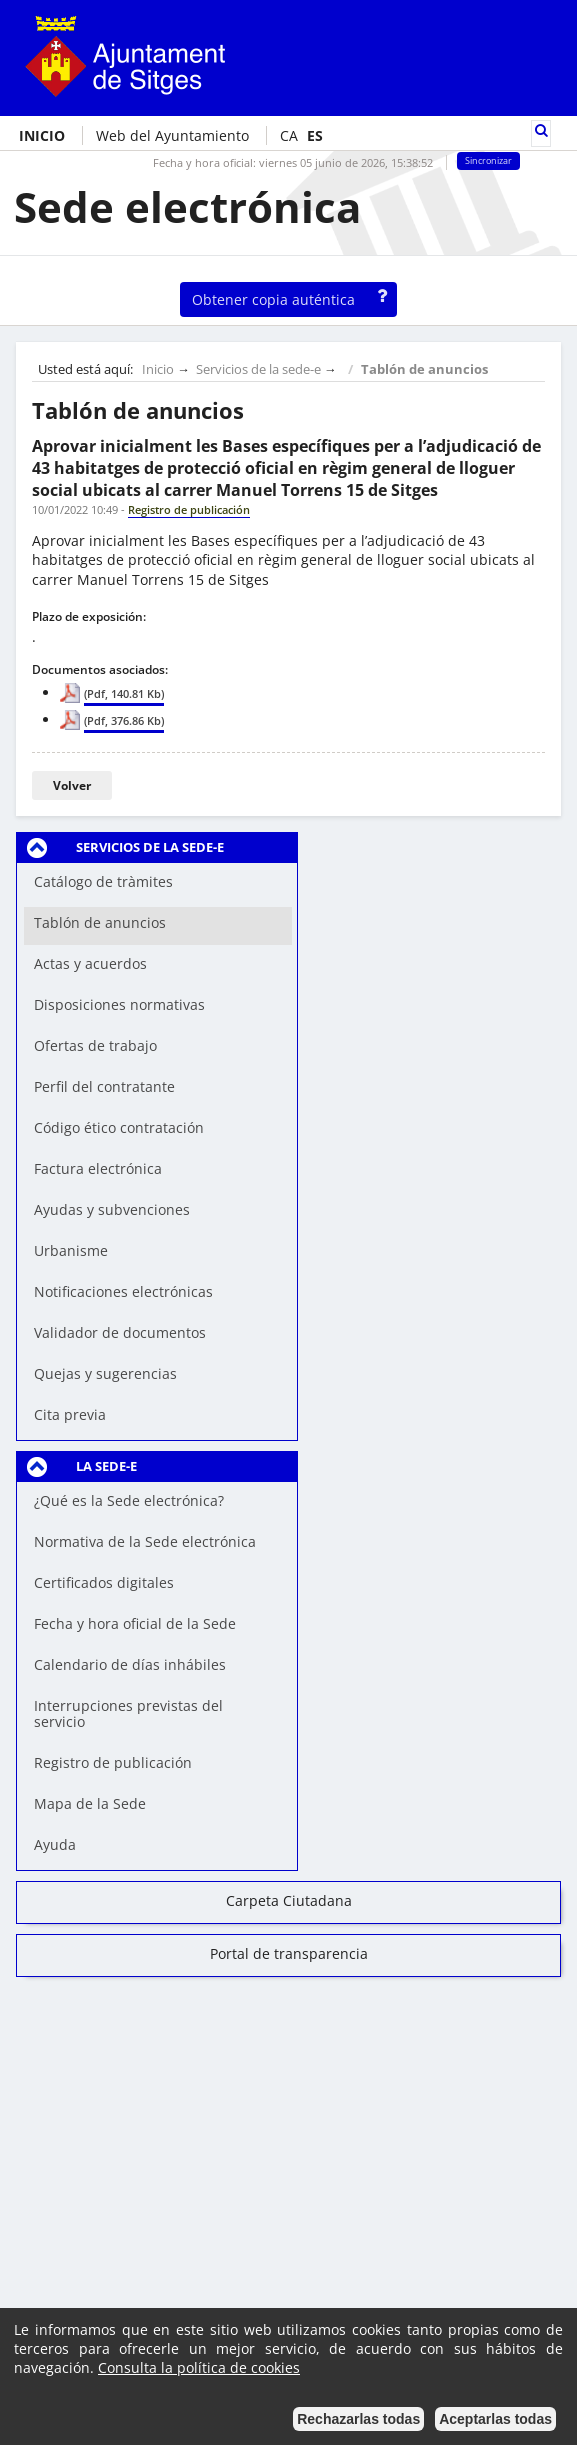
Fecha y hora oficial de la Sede (135, 1623)
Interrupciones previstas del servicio (128, 1713)
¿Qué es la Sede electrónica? (129, 1500)
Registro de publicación (113, 1762)
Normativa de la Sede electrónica (145, 1541)
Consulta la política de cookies (199, 2367)
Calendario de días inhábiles (130, 1664)
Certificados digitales (104, 1582)
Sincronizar (488, 161)
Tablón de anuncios (424, 369)
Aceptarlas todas (495, 2419)
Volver (72, 785)
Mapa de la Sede (90, 1803)
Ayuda (55, 1844)
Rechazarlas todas (358, 2419)
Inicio (158, 369)
